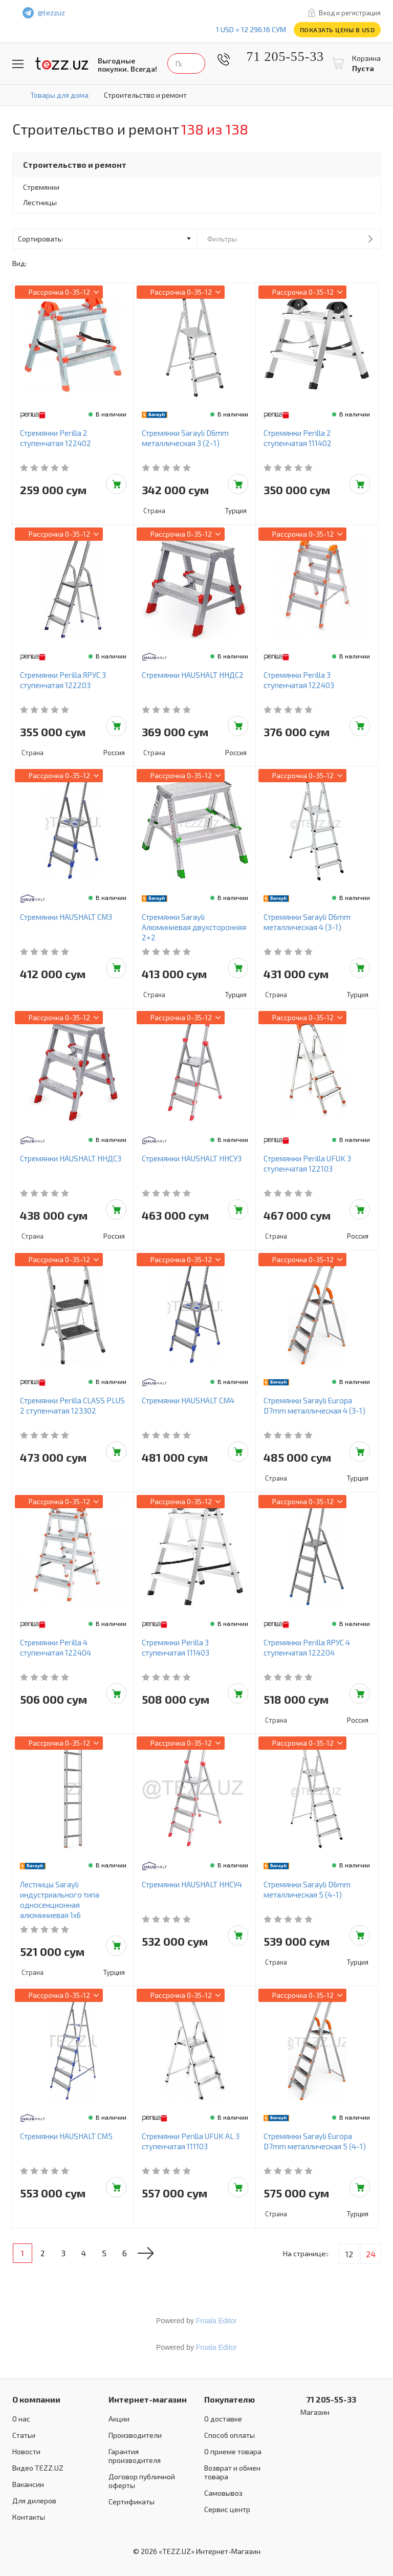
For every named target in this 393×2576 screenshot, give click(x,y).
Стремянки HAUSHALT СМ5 (66, 2136)
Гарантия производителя (134, 2455)
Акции (118, 2418)
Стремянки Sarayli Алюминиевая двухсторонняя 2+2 (194, 927)
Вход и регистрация (350, 13)
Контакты (28, 2517)
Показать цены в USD (337, 29)
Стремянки (41, 187)
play (185, 13)
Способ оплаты (229, 2435)
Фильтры (222, 238)
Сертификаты (131, 2501)
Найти (265, 63)
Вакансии (28, 2484)
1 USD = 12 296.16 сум (251, 29)
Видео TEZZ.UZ (37, 2467)
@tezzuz (51, 12)
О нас (21, 2418)
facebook (164, 13)
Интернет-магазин (147, 2399)
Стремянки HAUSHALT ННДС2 (193, 674)
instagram (207, 13)
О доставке (223, 2418)
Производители (135, 2435)
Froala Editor (216, 2321)
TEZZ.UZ (62, 63)
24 (371, 2254)
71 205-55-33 (277, 56)
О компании (36, 2399)
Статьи (23, 2435)
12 (349, 2254)
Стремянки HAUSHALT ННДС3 (70, 1158)
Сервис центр (227, 2509)
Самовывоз (223, 2493)
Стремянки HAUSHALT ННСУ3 (192, 1158)
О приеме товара (232, 2451)
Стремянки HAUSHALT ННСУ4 (192, 1884)
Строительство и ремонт (74, 164)
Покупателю (229, 2399)
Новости (26, 2451)
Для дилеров (34, 2500)
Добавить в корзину (116, 484)
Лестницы (40, 202)
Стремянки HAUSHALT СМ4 (188, 1400)
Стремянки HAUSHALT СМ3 (66, 916)
